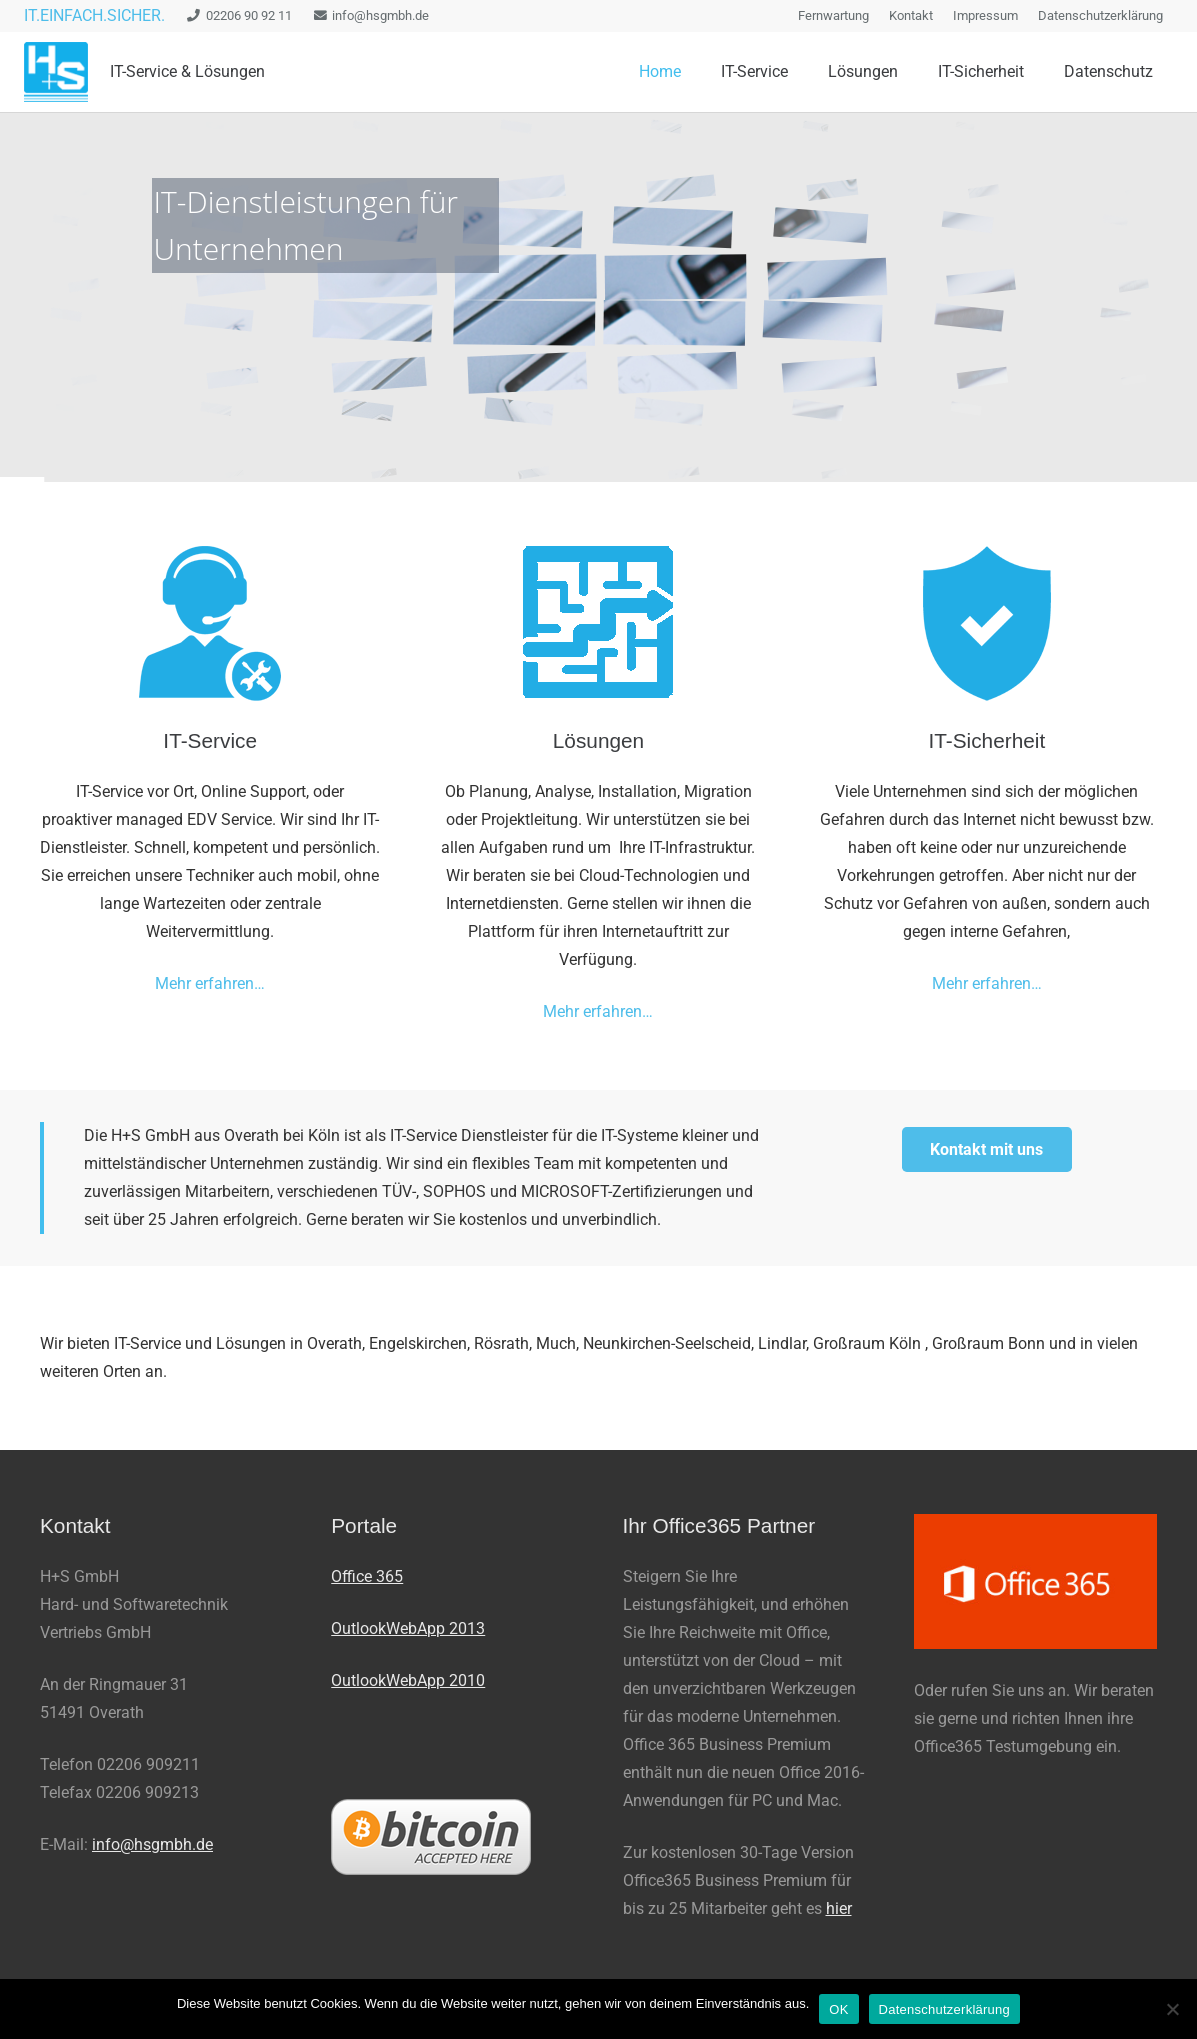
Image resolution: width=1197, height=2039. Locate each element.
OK (838, 2009)
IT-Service (210, 740)
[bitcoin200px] (452, 1837)
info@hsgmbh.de (152, 1844)
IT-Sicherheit (986, 740)
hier (839, 1908)
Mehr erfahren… (210, 983)
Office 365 (367, 1576)
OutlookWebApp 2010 (408, 1680)
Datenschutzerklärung (944, 2009)
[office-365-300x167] (1035, 1581)
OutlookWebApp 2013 (408, 1628)
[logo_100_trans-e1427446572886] (56, 72)
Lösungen (598, 740)
